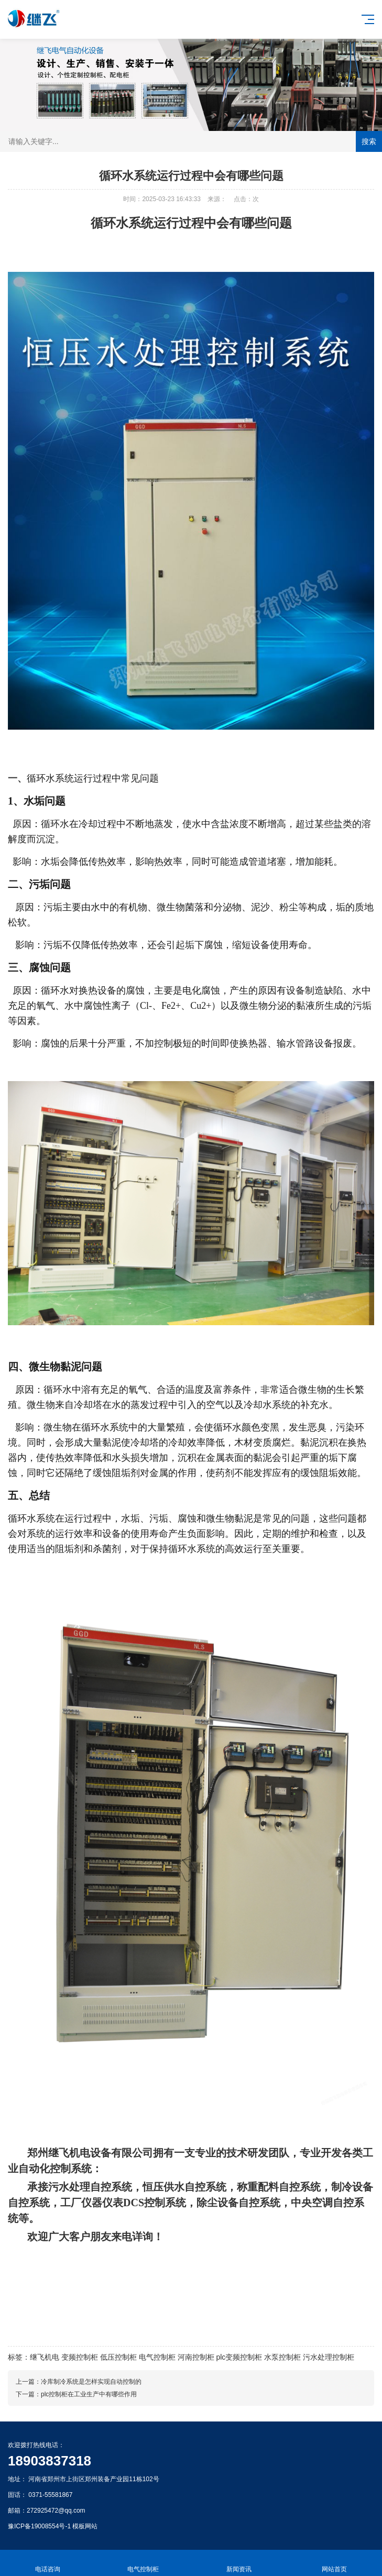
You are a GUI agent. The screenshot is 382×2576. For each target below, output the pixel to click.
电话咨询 (47, 2563)
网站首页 (334, 2563)
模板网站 (84, 2526)
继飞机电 (44, 2357)
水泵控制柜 (282, 2357)
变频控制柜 (79, 2357)
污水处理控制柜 (328, 2357)
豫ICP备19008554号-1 (39, 2526)
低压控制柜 (118, 2357)
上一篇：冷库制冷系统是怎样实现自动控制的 (78, 2381)
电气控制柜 (157, 2357)
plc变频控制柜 (239, 2357)
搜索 (369, 141)
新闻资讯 (239, 2563)
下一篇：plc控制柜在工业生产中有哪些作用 (76, 2394)
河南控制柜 (196, 2357)
